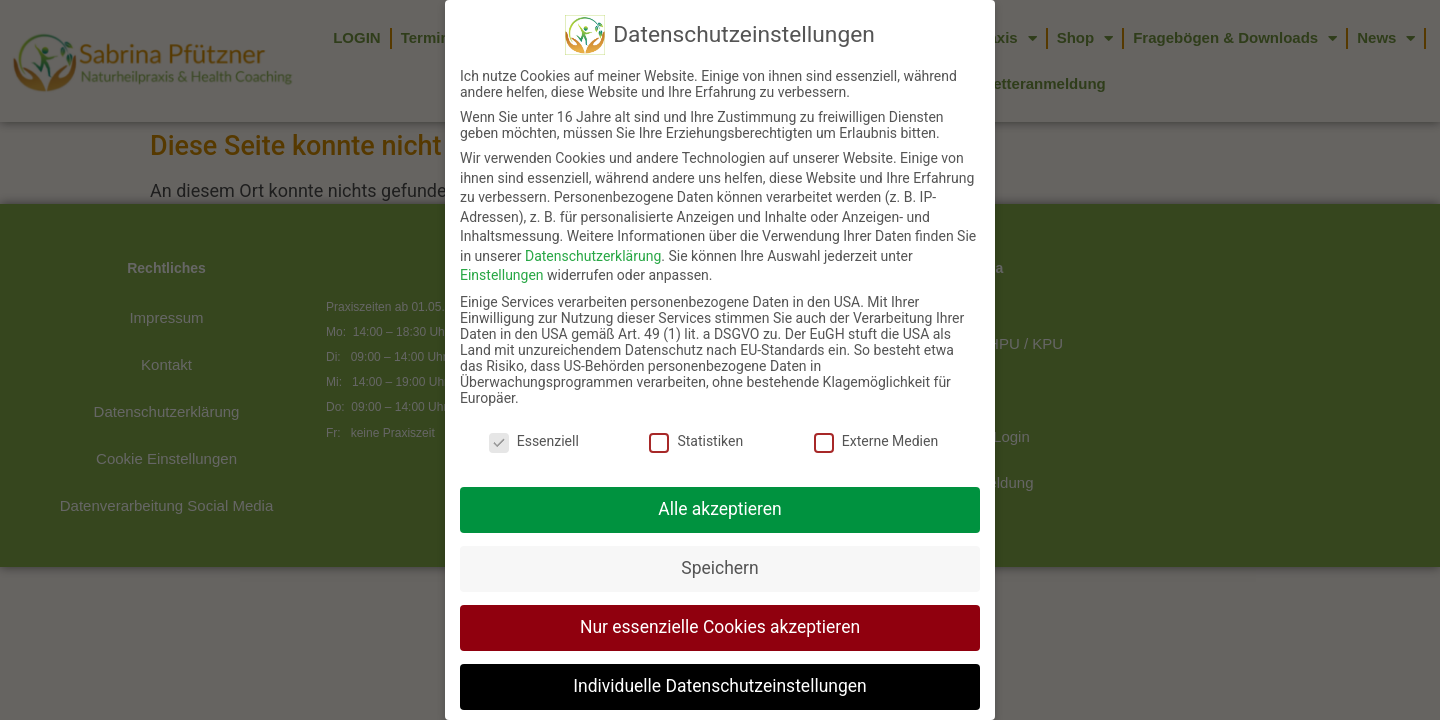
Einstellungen (502, 255)
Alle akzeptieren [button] (720, 488)
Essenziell (534, 420)
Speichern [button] (719, 547)
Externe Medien (876, 420)
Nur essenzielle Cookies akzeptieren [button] (720, 606)
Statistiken (696, 420)
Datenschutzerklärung (593, 235)
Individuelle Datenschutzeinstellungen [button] (719, 665)
